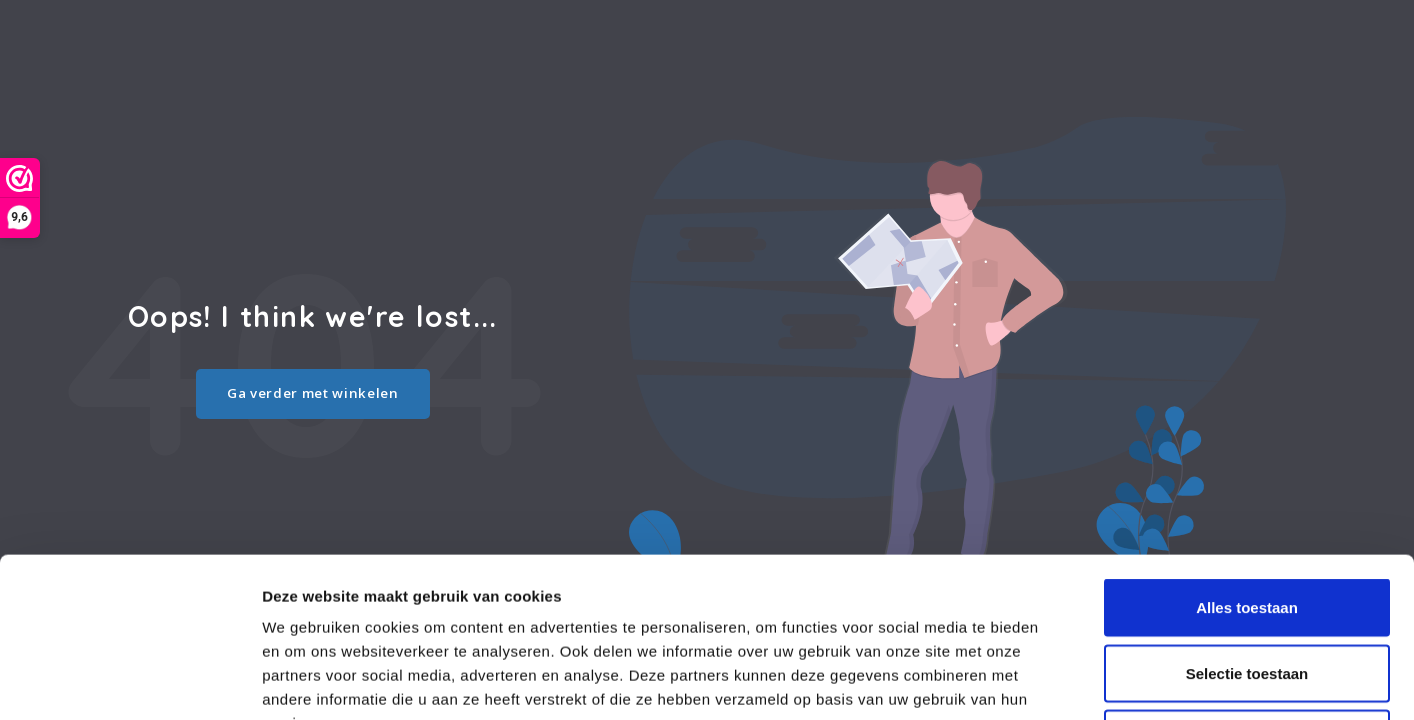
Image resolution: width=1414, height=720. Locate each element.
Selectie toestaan (1247, 523)
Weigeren (1246, 588)
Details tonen (1080, 680)
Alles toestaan (1247, 457)
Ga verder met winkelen (313, 393)
